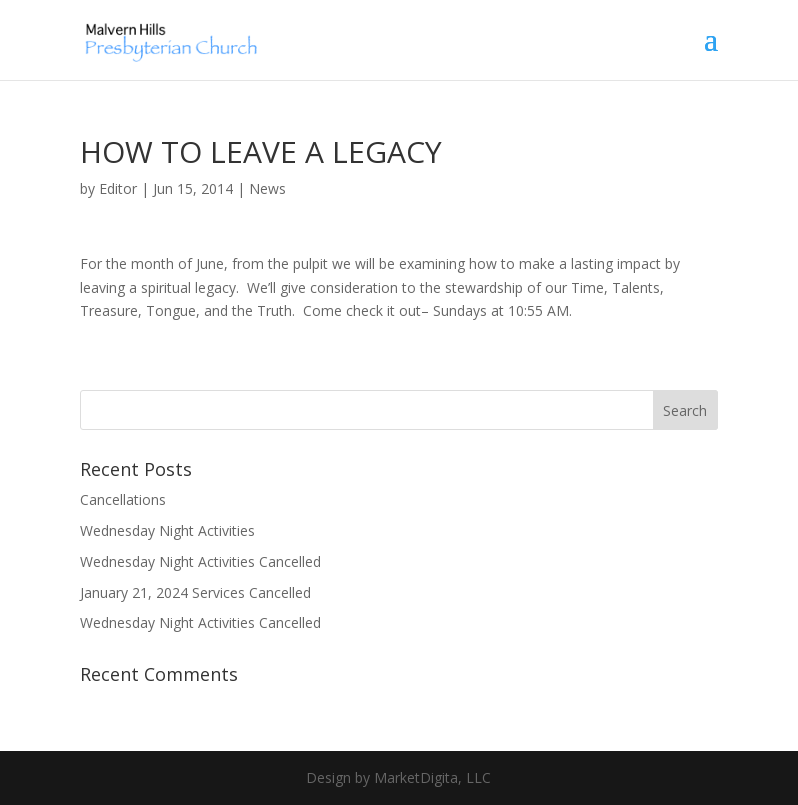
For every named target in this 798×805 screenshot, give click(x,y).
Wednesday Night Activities (167, 530)
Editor (118, 188)
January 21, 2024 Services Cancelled (195, 592)
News (267, 188)
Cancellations (123, 499)
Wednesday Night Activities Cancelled (200, 561)
